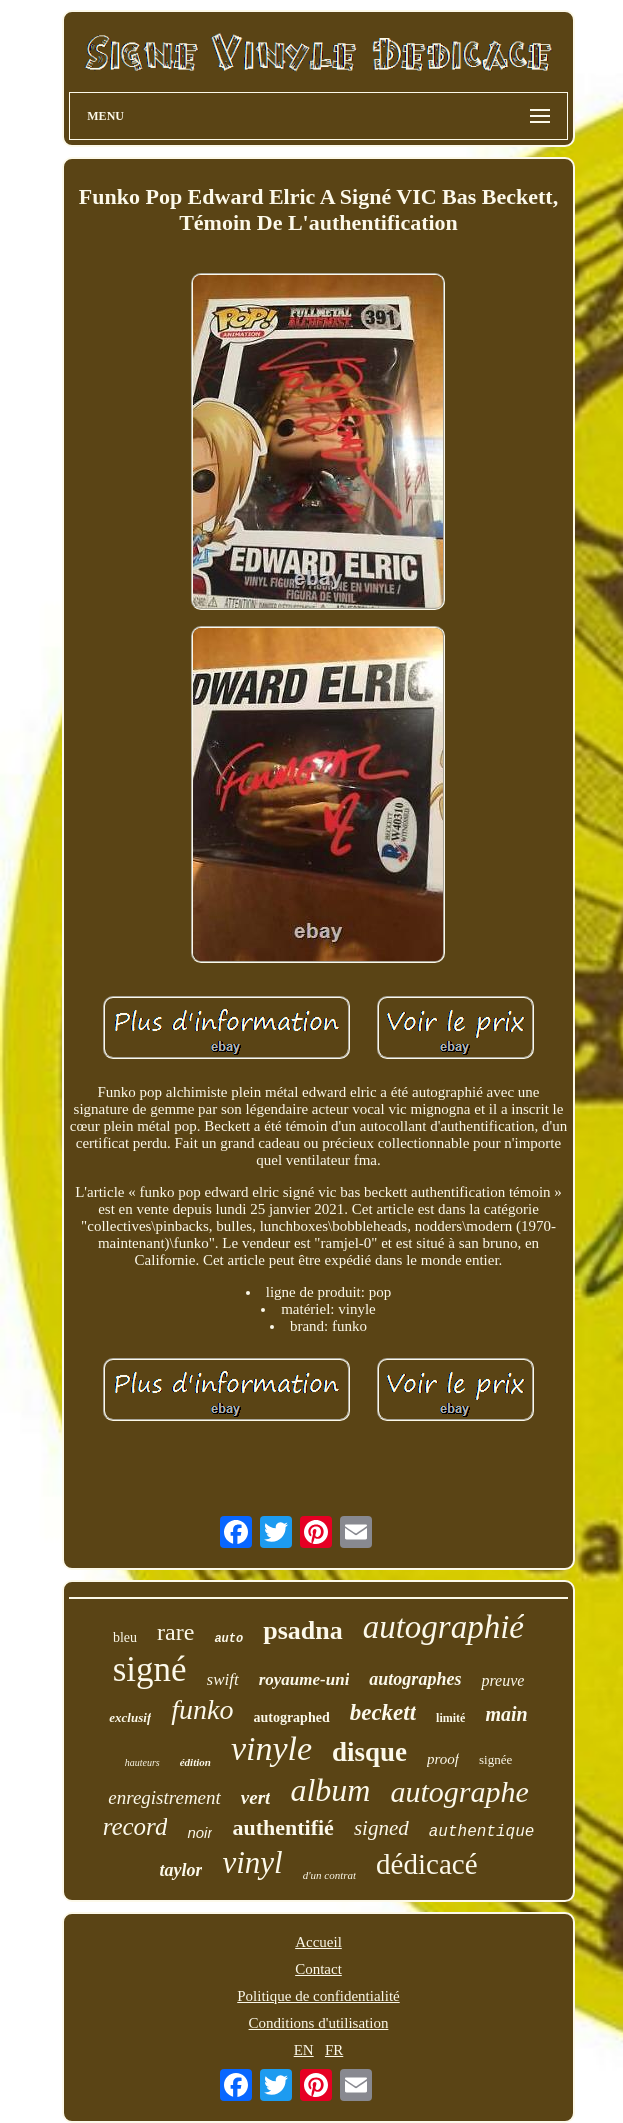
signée (495, 1759)
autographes (415, 1679)
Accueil (318, 1942)
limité (450, 1718)
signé (150, 1669)
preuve (502, 1680)
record (135, 1826)
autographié (443, 1627)
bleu (125, 1637)
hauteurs (142, 1762)
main (506, 1714)
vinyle (271, 1748)
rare (175, 1632)
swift (223, 1679)
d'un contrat (329, 1875)
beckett (383, 1712)
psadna (303, 1630)
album (330, 1790)
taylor (180, 1870)
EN (304, 2050)
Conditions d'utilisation (319, 2023)
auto (228, 1639)
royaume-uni (304, 1679)
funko (202, 1709)
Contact (318, 1969)
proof (443, 1759)
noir (199, 1832)
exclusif (130, 1717)
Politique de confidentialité (318, 1996)
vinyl (252, 1862)
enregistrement (164, 1797)
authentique (482, 1832)
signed (381, 1828)
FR (334, 2050)
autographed (291, 1717)
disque (369, 1752)
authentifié (282, 1827)
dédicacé (426, 1864)
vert (256, 1797)
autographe (459, 1791)
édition (195, 1762)
